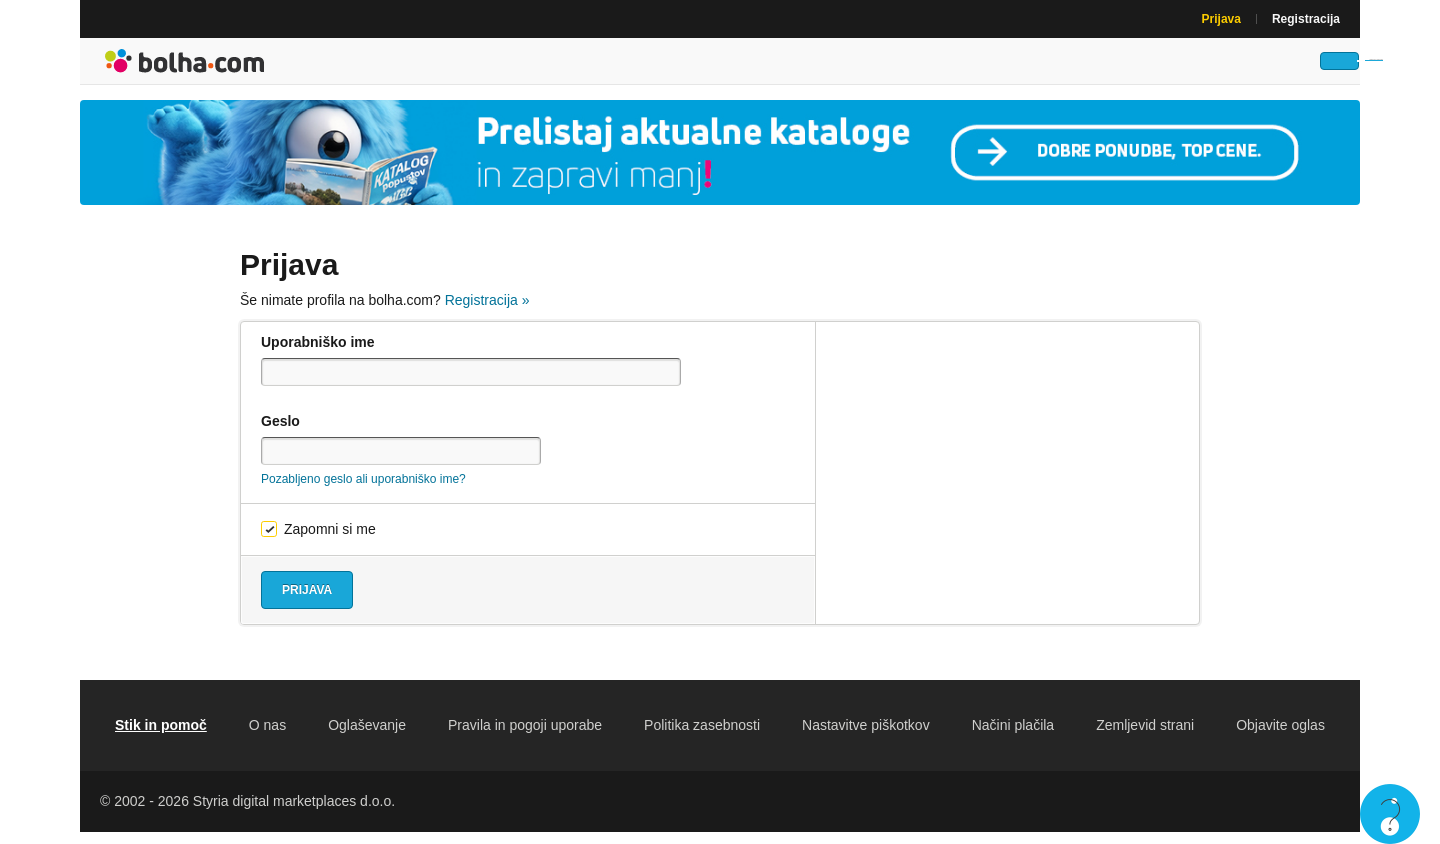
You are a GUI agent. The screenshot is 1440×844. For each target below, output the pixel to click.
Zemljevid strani (1145, 737)
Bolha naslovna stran (185, 67)
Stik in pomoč (161, 737)
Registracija (1306, 19)
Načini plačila (1013, 737)
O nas (267, 737)
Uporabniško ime (318, 354)
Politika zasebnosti (702, 737)
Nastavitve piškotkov (866, 737)
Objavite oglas (1280, 737)
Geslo (280, 433)
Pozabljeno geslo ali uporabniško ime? (363, 491)
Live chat (1390, 814)
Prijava (1221, 19)
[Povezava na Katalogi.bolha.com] (720, 164)
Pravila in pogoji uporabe (525, 737)
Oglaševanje (367, 737)
